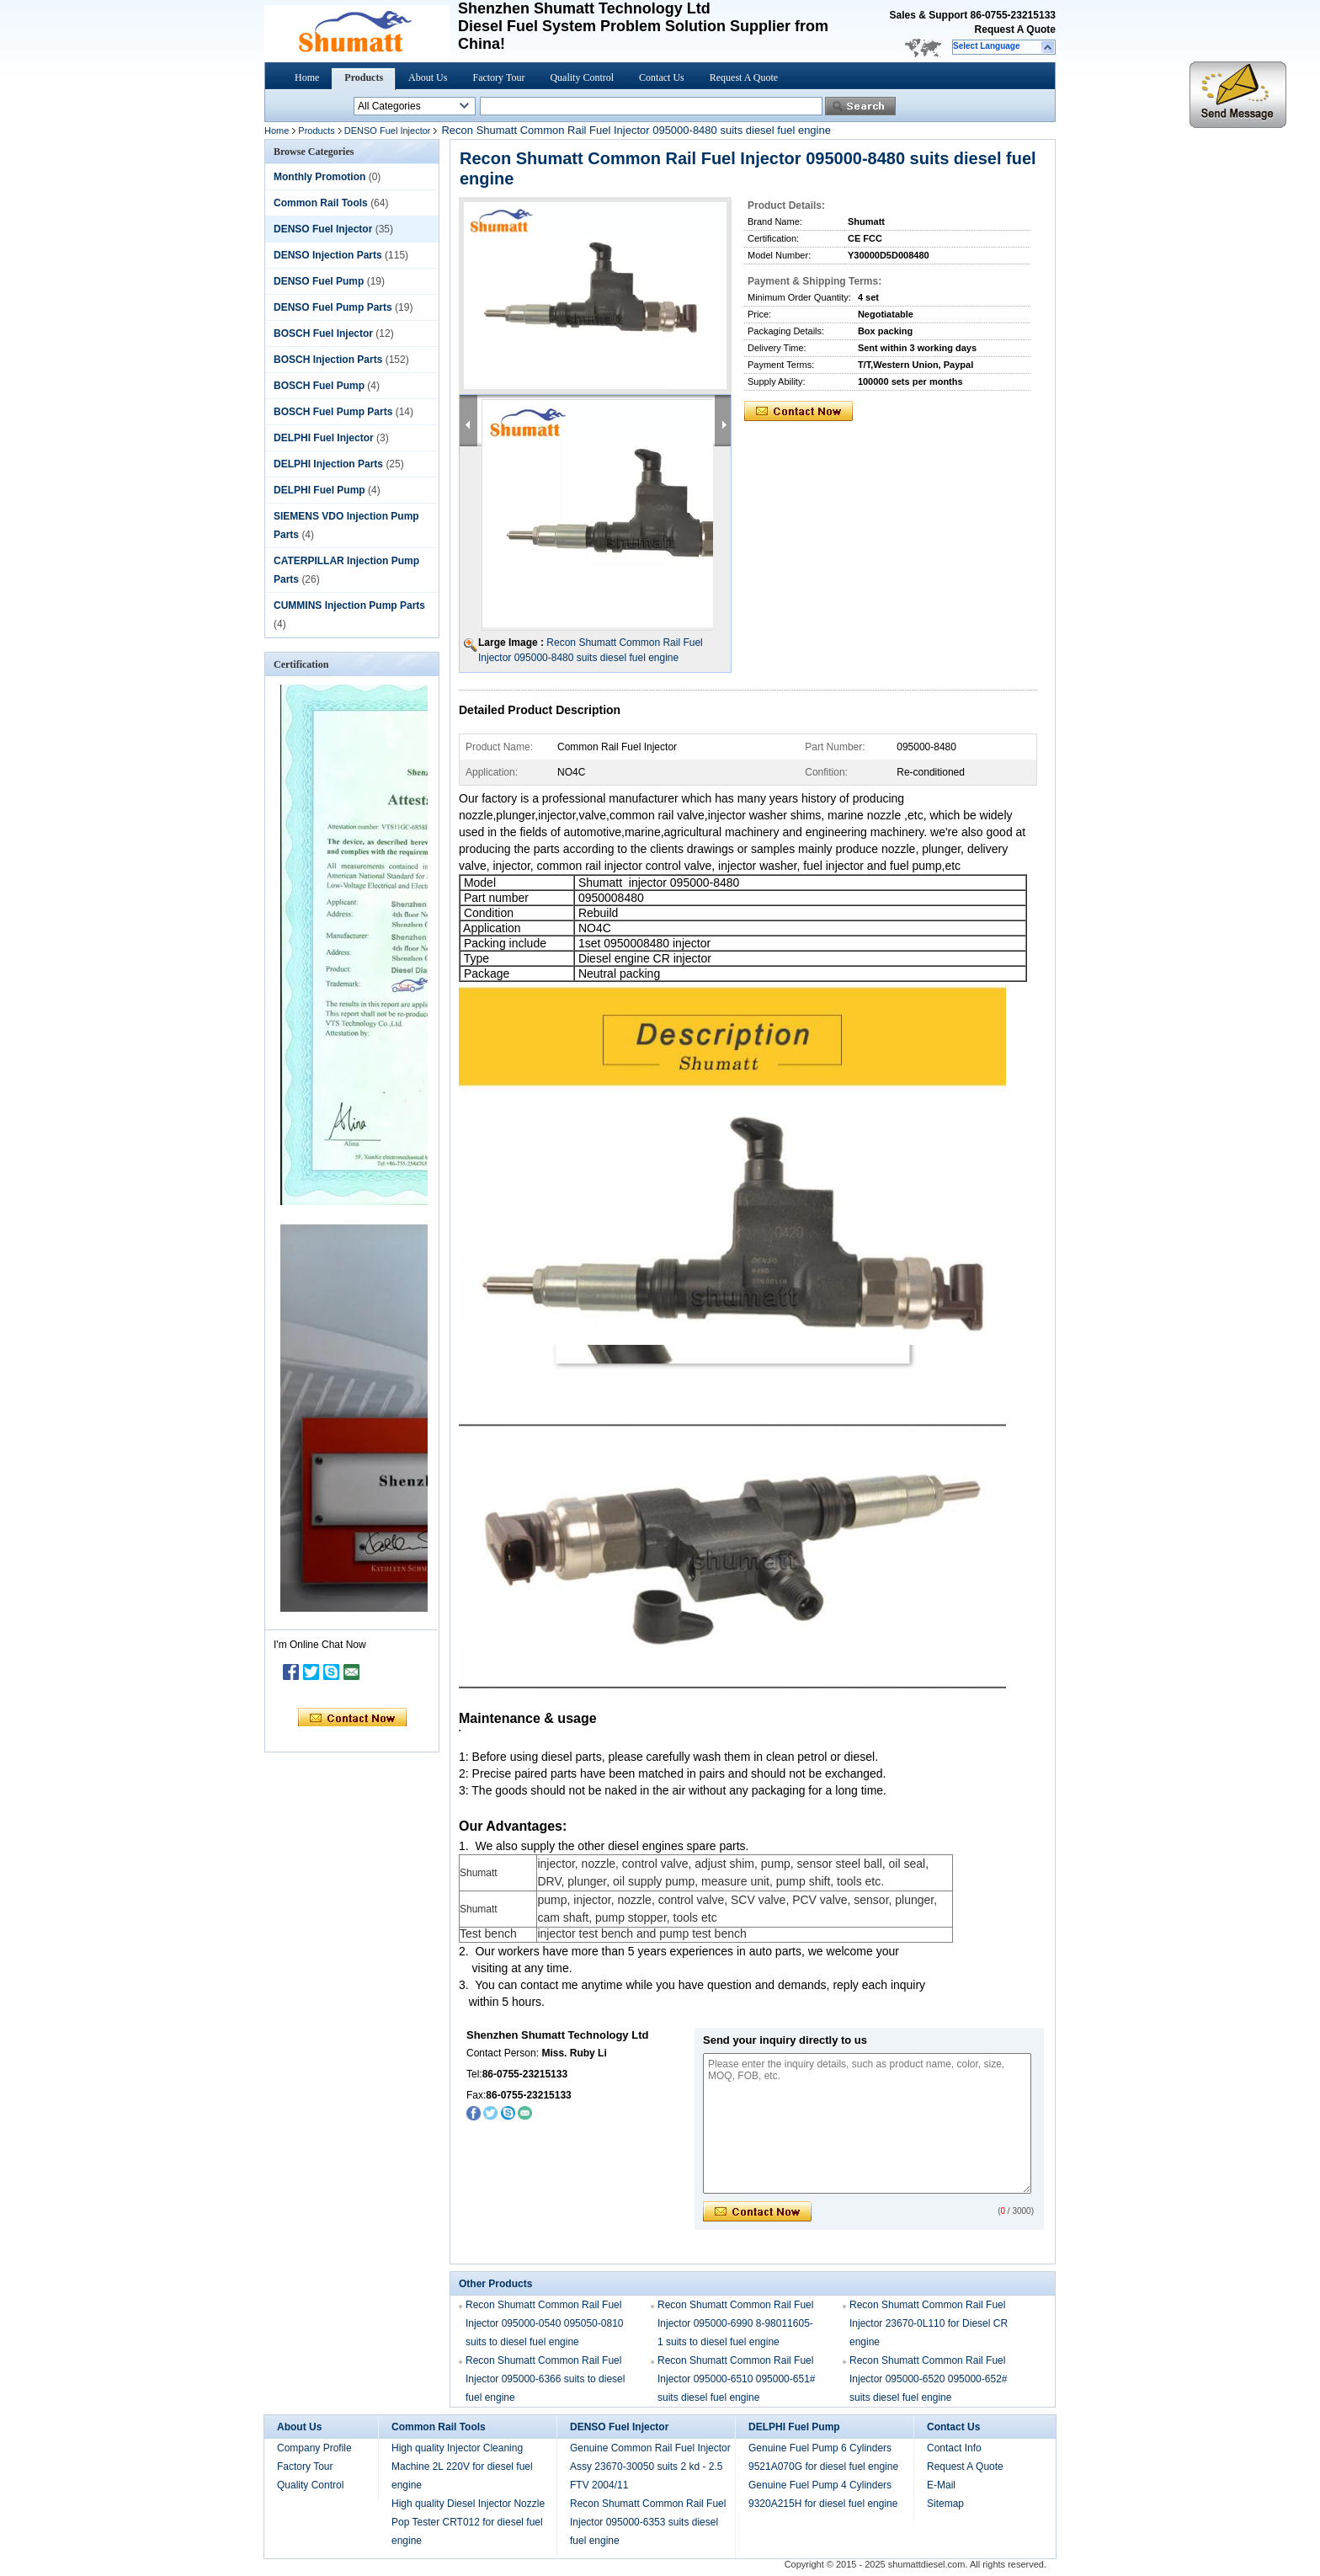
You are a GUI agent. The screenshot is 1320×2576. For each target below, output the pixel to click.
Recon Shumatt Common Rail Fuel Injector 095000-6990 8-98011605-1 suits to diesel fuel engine (735, 2323)
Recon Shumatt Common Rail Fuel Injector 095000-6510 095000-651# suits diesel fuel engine (736, 2379)
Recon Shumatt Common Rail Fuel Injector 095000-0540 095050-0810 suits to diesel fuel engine (545, 2323)
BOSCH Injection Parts (328, 359)
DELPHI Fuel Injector (324, 438)
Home (307, 77)
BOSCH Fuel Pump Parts (333, 412)
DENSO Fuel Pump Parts (333, 307)
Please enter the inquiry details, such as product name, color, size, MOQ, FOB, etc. (867, 2123)
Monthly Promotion (319, 177)
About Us (427, 77)
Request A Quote (1015, 29)
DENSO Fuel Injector (387, 130)
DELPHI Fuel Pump (319, 490)
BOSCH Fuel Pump (319, 386)
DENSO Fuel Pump (319, 281)
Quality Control (582, 77)
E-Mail (941, 2485)
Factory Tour (498, 77)
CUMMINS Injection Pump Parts (349, 605)
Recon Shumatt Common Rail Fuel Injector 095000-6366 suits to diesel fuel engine (545, 2379)
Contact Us (661, 77)
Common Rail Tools (321, 203)
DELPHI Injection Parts (328, 464)
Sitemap (945, 2503)
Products (363, 77)
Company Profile (314, 2448)
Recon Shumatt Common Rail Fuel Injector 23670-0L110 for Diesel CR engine (928, 2323)
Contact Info (954, 2448)
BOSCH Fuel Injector (323, 333)
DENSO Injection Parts (328, 255)
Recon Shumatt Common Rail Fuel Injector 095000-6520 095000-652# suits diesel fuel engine (928, 2379)
